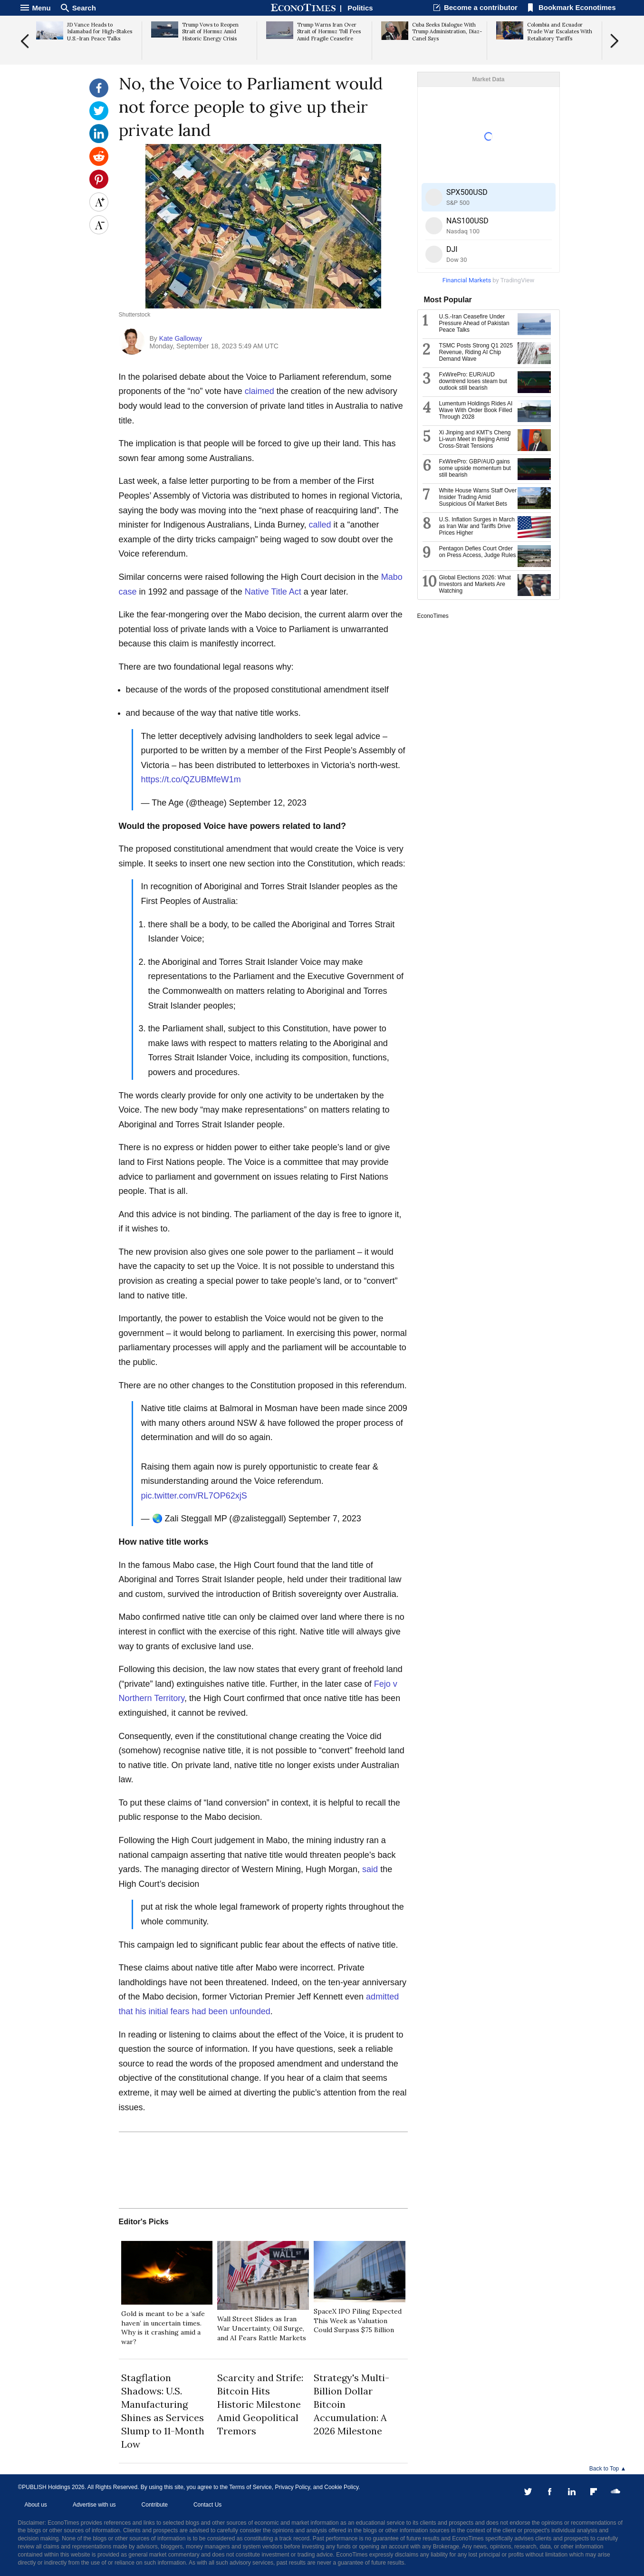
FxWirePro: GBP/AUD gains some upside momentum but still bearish (475, 468)
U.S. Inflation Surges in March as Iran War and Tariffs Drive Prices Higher (477, 526)
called (319, 524)
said (370, 1869)
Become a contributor (481, 7)
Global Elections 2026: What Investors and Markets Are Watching (475, 584)
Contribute (155, 2504)
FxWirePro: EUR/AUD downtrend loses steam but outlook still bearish (473, 381)
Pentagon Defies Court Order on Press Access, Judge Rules (477, 551)
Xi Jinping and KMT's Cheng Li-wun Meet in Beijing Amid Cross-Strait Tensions (475, 439)
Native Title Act (273, 591)
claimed (259, 391)
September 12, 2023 (268, 802)
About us (36, 2504)
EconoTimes (433, 616)
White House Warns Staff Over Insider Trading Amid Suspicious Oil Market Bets (478, 497)
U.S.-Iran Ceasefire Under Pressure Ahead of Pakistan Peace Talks (474, 323)
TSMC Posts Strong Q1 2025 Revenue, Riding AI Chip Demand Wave (476, 352)
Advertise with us (94, 2504)
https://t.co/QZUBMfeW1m (191, 779)
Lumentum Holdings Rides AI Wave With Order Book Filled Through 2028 (476, 410)
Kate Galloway (180, 338)
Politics (360, 8)
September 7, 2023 (324, 1518)
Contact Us (207, 2504)
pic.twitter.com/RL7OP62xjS (194, 1495)
